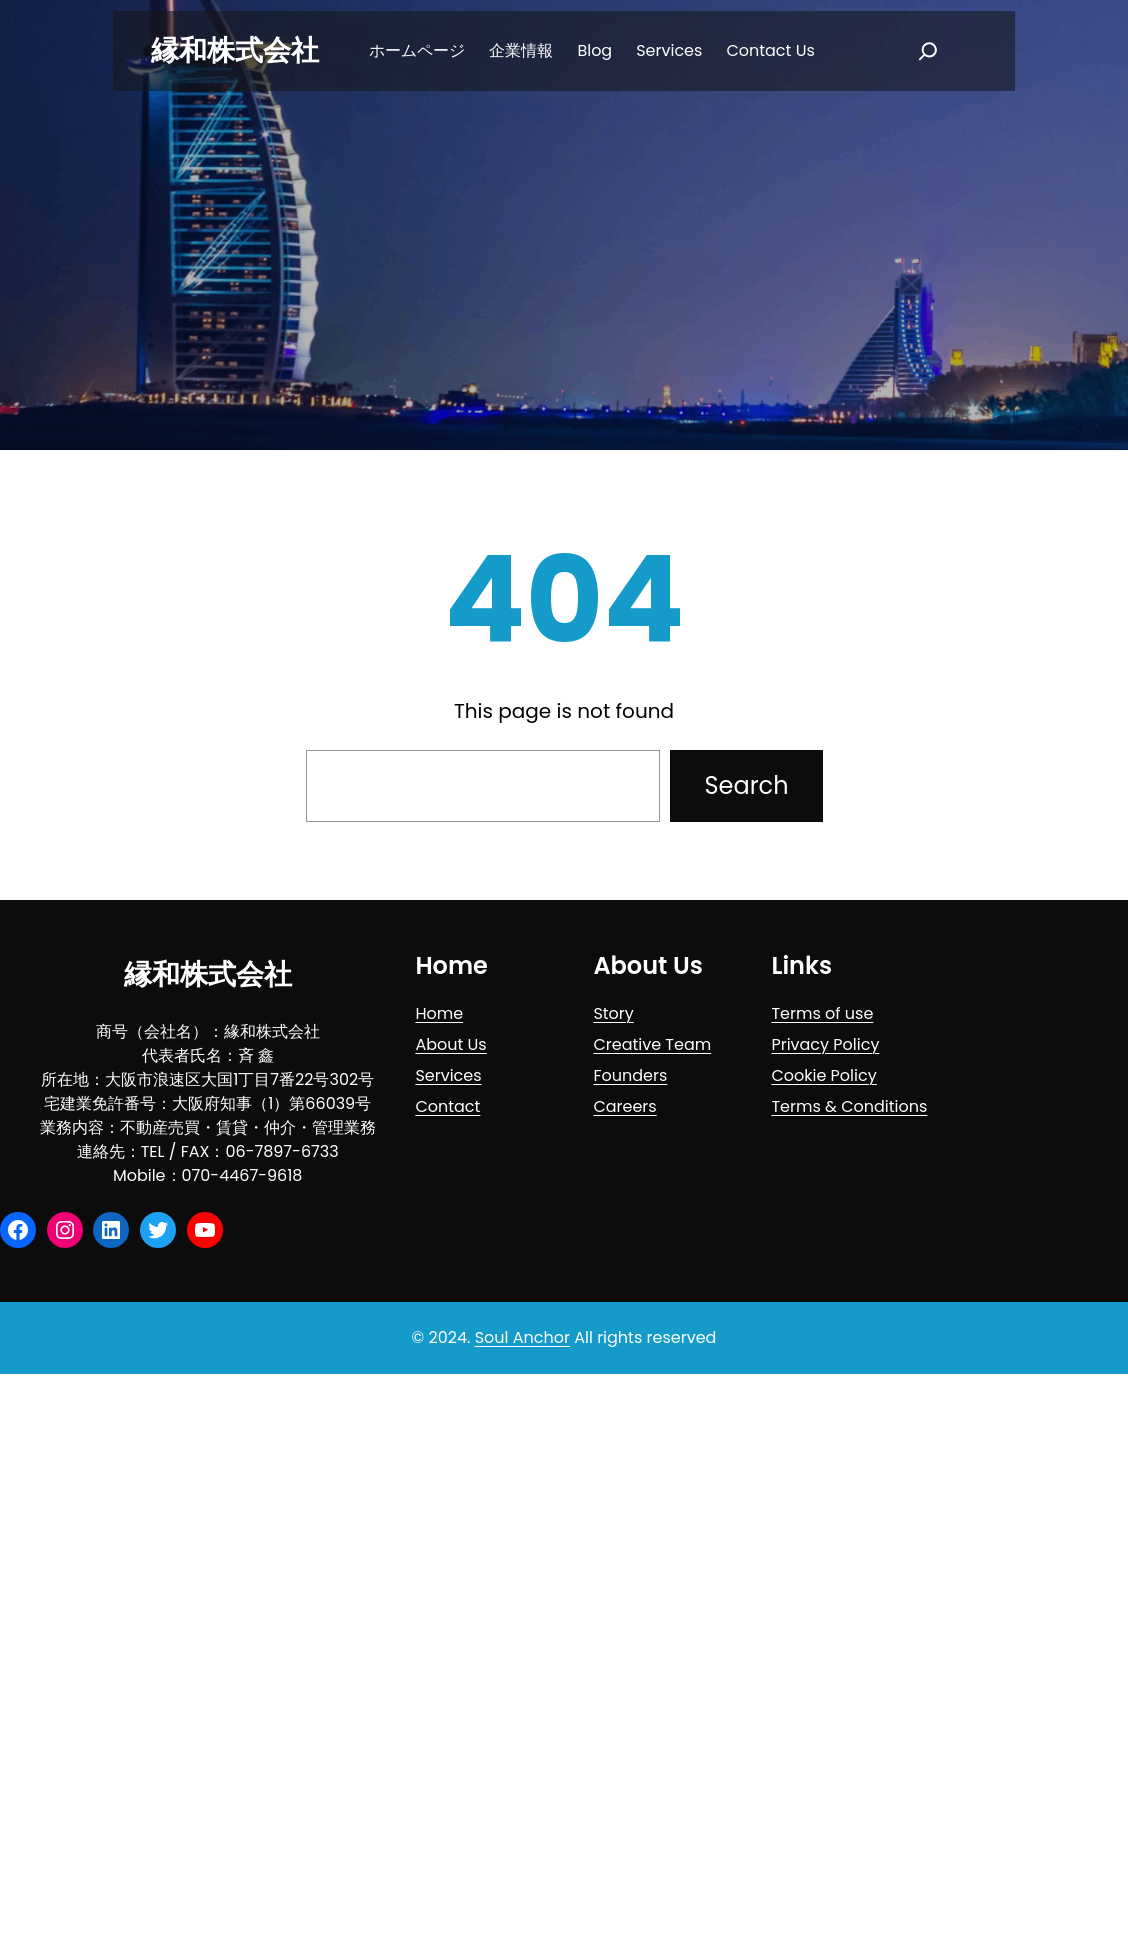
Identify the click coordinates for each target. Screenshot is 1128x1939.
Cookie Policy (823, 1075)
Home (439, 1013)
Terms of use (822, 1013)
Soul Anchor (522, 1337)
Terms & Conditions (849, 1106)
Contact (447, 1106)
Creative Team (652, 1044)
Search (746, 785)
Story (613, 1013)
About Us (450, 1044)
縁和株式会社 (235, 50)
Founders (630, 1075)
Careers (624, 1106)
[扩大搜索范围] (928, 51)
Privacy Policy (825, 1044)
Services (448, 1075)
